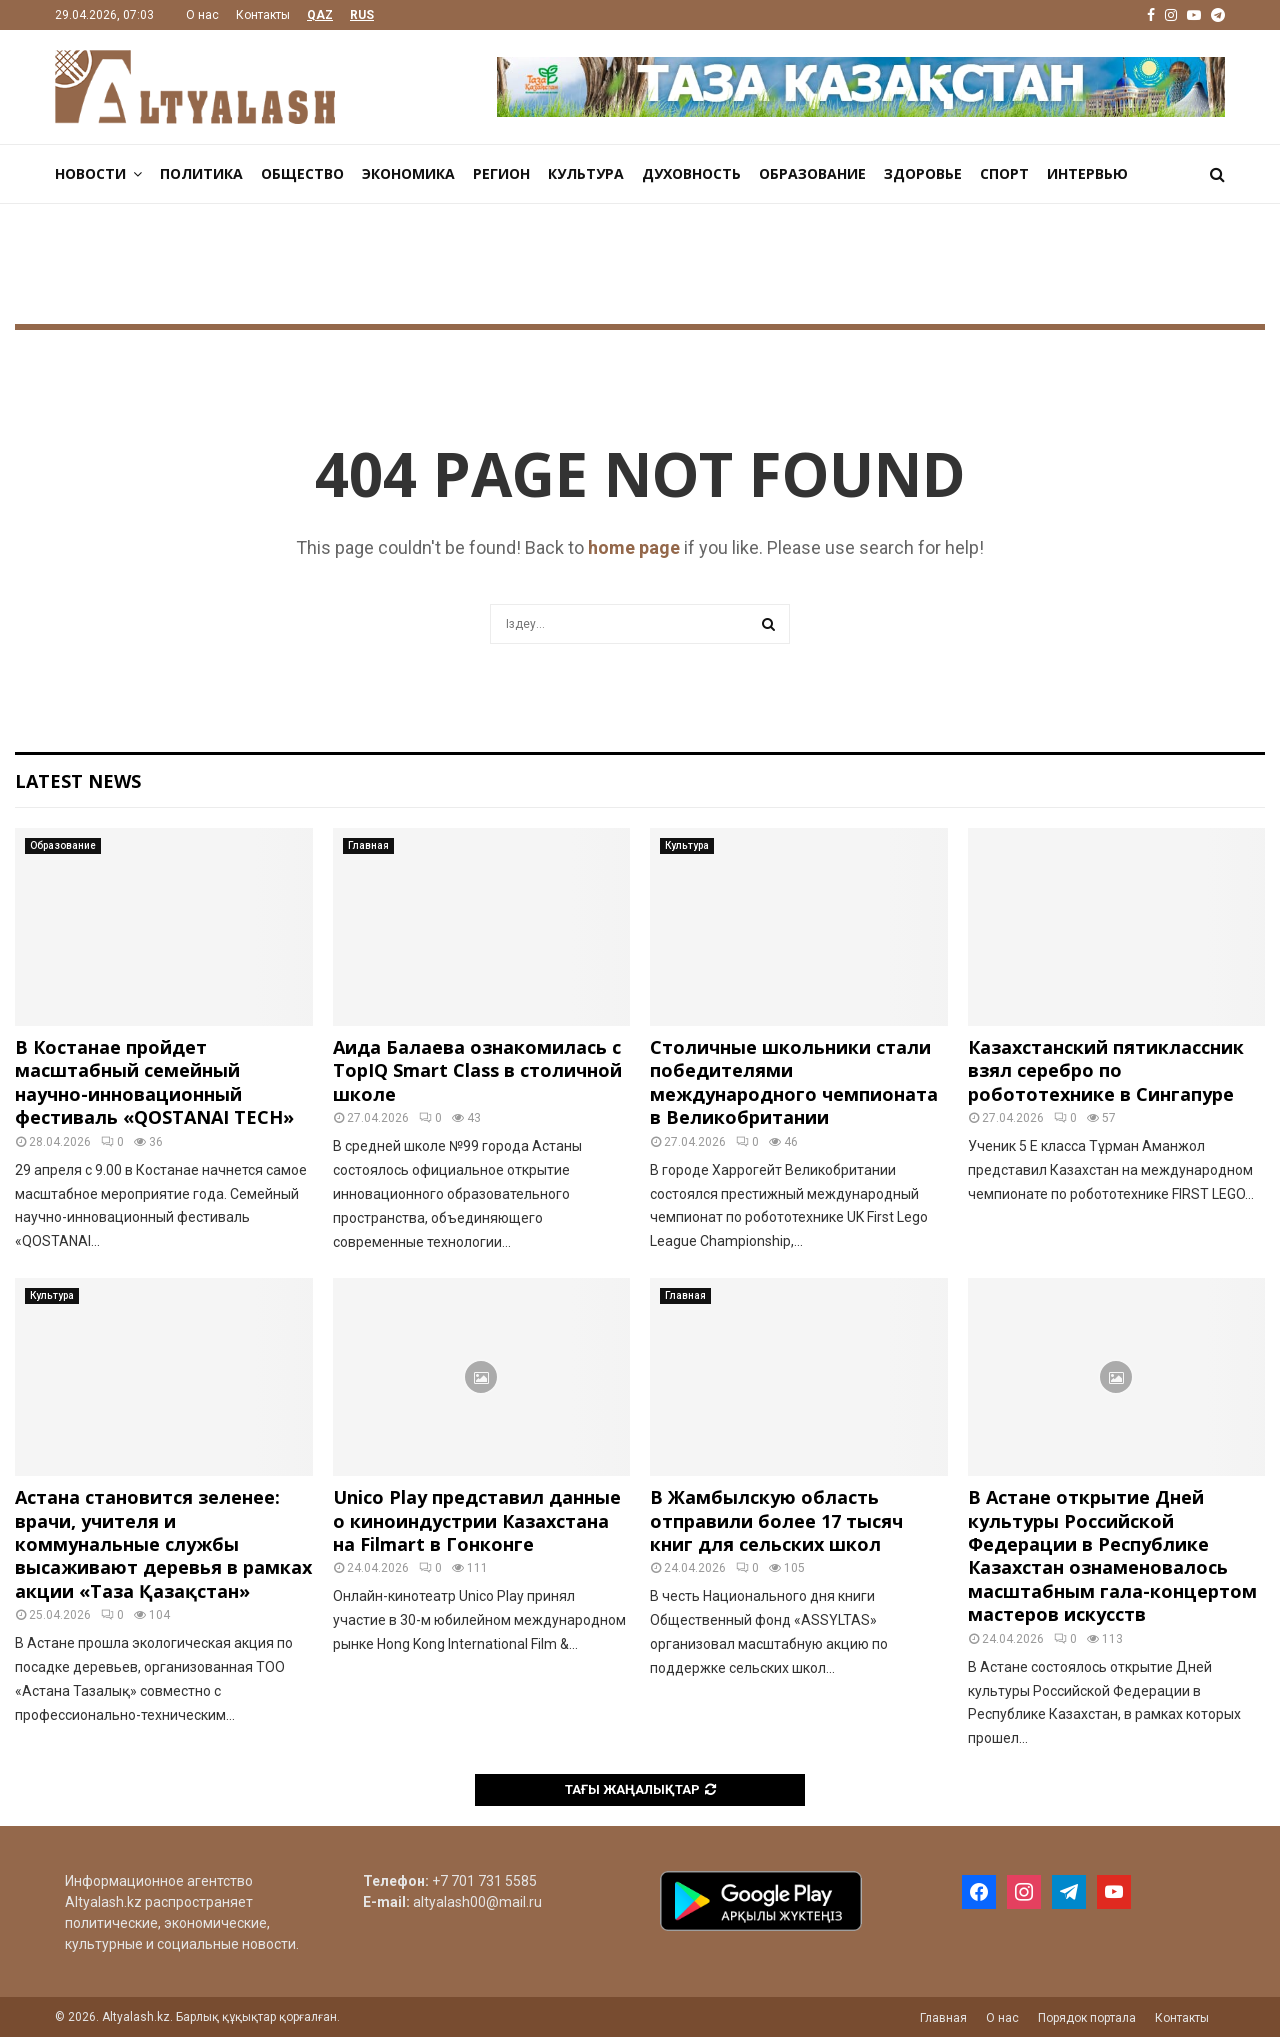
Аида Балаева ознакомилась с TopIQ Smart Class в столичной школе (477, 1070)
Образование (812, 173)
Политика (201, 173)
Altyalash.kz (103, 1902)
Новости (90, 173)
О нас (202, 15)
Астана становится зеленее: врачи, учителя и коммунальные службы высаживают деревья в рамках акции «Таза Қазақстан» (163, 1544)
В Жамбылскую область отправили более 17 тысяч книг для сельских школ (776, 1520)
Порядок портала (1087, 2018)
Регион (501, 173)
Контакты (263, 15)
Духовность (691, 173)
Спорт (1004, 173)
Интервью (1087, 173)
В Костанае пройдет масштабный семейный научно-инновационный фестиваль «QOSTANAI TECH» (154, 1082)
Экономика (408, 173)
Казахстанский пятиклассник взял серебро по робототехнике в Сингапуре (1106, 1070)
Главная (368, 845)
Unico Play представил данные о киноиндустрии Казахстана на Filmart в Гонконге (477, 1520)
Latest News (78, 781)
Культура (586, 173)
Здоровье (923, 173)
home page (634, 547)
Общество (302, 173)
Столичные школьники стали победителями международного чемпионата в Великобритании (794, 1082)
